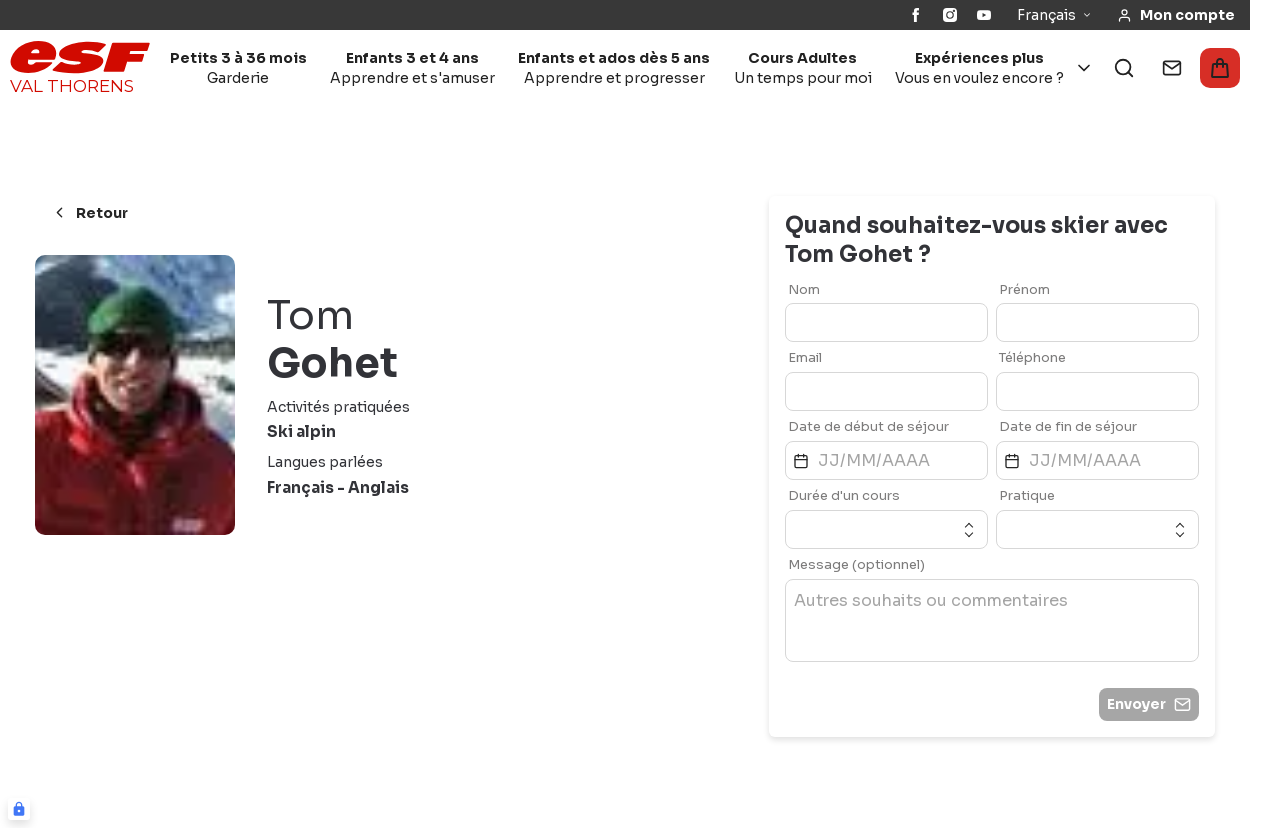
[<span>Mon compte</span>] (1176, 15)
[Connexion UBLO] (19, 809)
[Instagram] (950, 15)
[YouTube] (984, 15)
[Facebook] (916, 15)
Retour (89, 213)
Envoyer (1149, 704)
